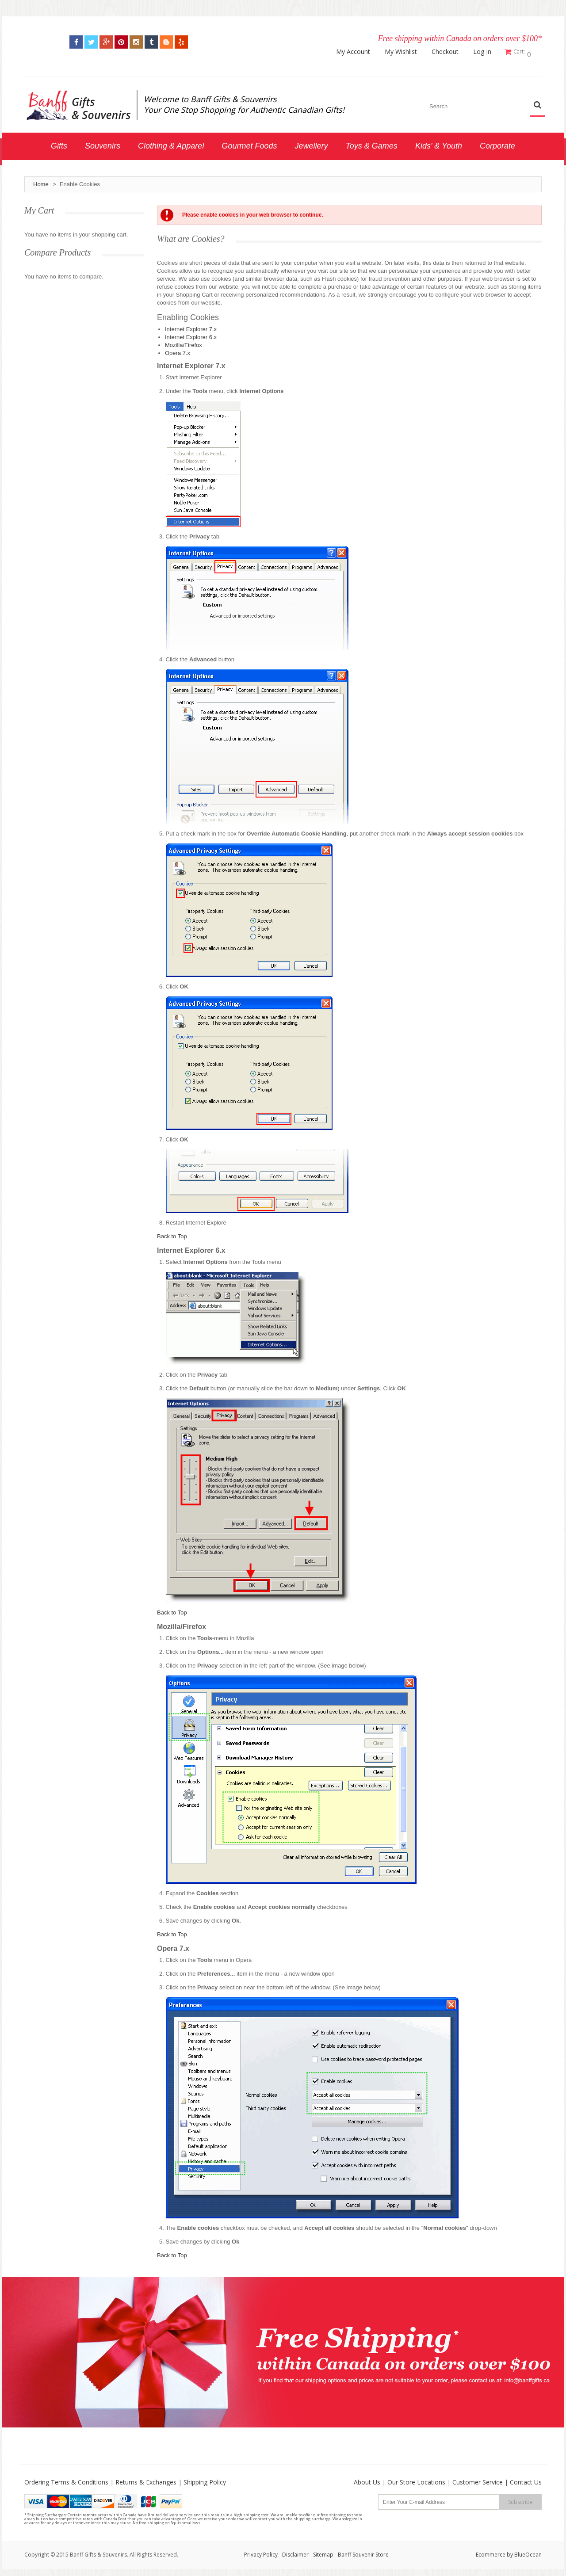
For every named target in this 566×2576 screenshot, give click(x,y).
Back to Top (172, 1234)
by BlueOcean (524, 2552)
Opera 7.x (177, 350)
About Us (367, 2480)
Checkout (447, 52)
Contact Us (526, 2480)
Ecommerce (490, 2552)
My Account (356, 52)
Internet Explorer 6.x (191, 335)
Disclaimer (296, 2552)
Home (41, 182)
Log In (485, 52)
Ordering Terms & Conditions (66, 2480)
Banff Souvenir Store (363, 2552)
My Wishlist (403, 52)
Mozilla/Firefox (183, 343)
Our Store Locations (416, 2480)
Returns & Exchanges (145, 2480)
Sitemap (323, 2552)
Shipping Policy (205, 2480)
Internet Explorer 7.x (191, 327)
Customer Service (477, 2480)
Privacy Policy (261, 2552)
